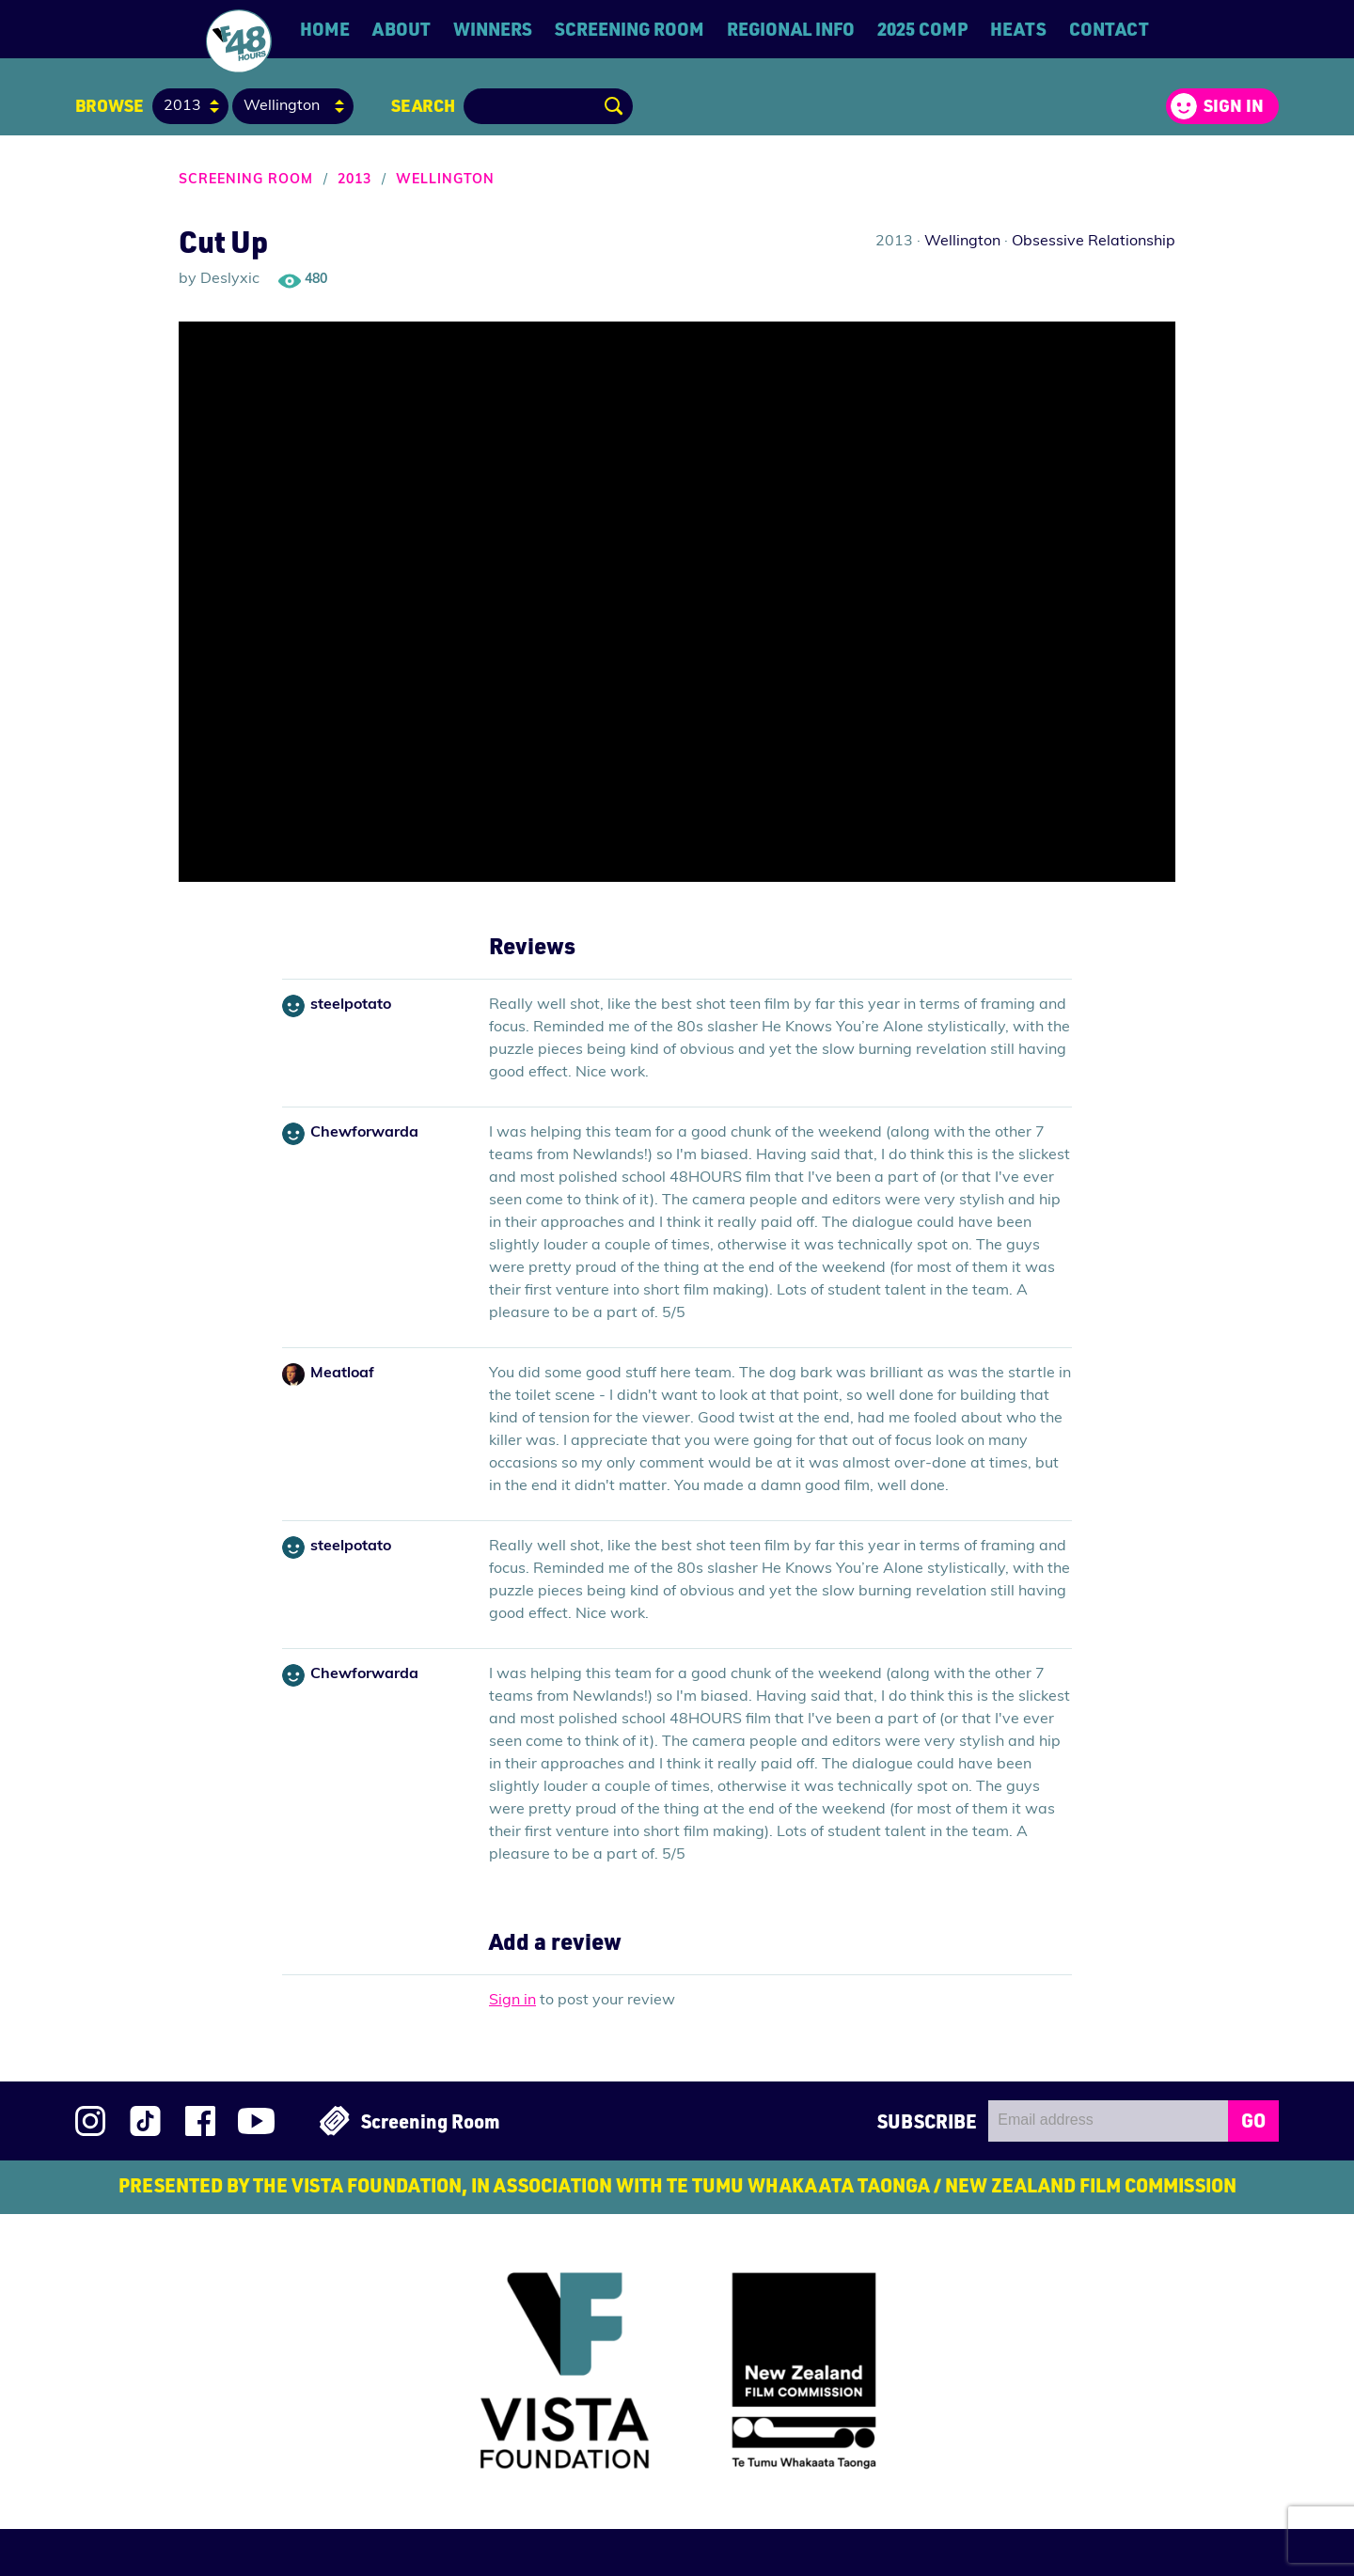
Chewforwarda (364, 1132)
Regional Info (791, 29)
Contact (1109, 29)
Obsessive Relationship (1093, 241)
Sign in (1234, 105)
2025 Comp (922, 29)
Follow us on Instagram (90, 2121)
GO (1253, 2120)
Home (325, 29)
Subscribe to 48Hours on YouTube (256, 2121)
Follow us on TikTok (145, 2121)
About (401, 29)
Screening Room (629, 29)
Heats (1018, 29)
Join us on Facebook (200, 2121)
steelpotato (350, 1005)
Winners (492, 29)
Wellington (445, 180)
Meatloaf (342, 1373)
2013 (354, 180)
